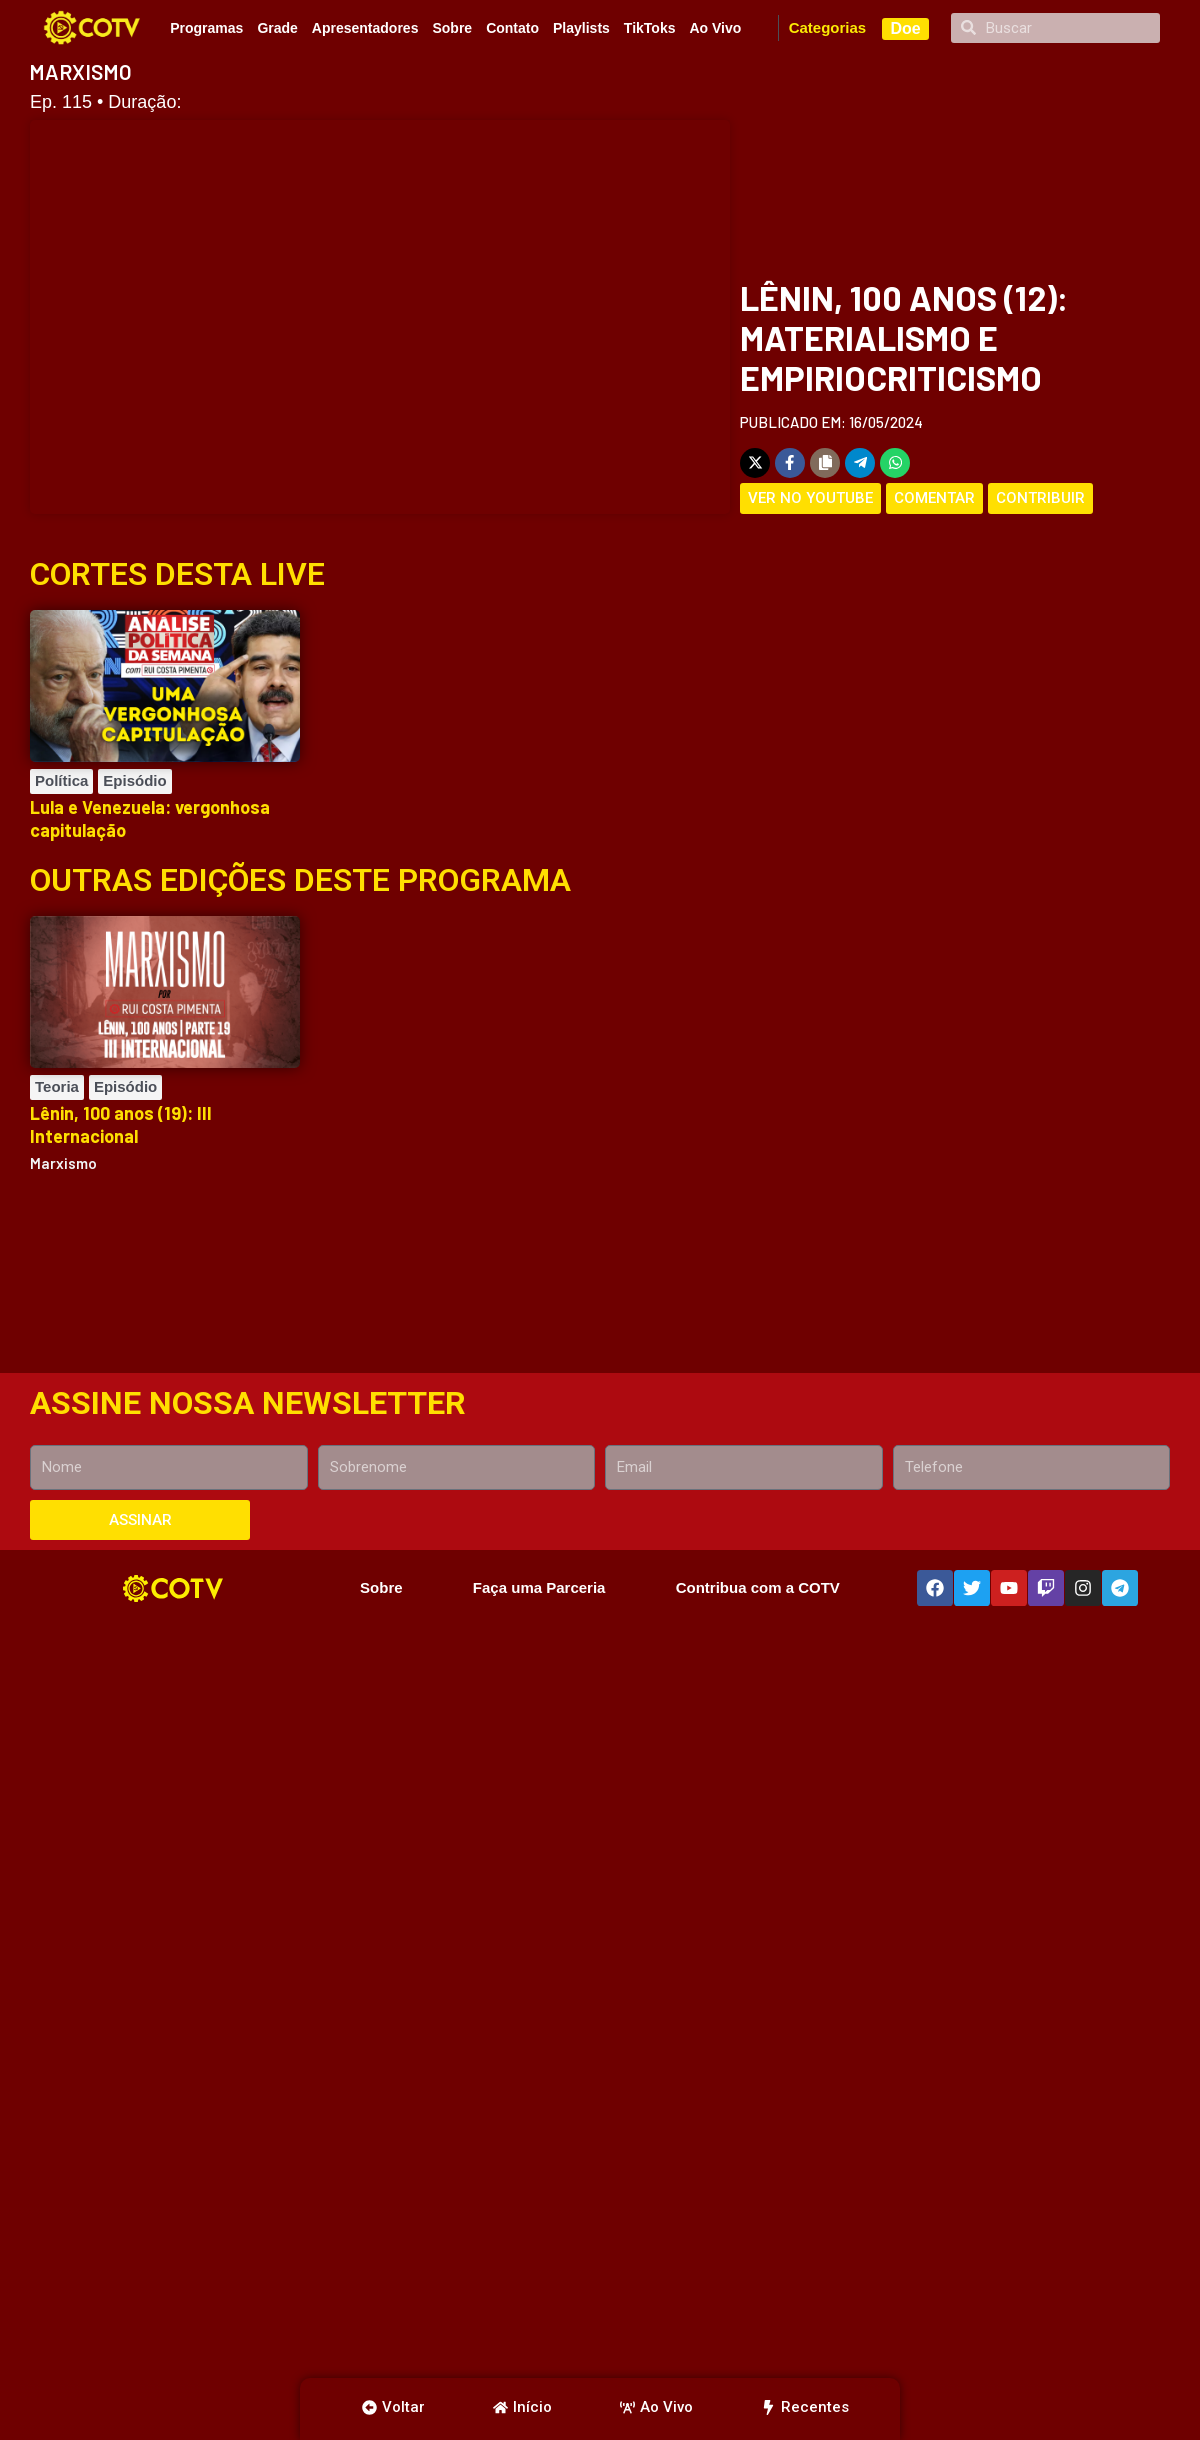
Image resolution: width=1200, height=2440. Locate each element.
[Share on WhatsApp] (895, 463)
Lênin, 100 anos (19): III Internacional (121, 1124)
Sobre (452, 28)
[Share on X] (755, 463)
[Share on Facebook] (790, 463)
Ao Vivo (715, 28)
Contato (512, 28)
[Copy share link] (825, 463)
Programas (206, 28)
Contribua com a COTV (758, 1587)
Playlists (581, 28)
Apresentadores (365, 28)
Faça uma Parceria (539, 1587)
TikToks (650, 28)
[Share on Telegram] (860, 463)
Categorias (828, 27)
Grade (277, 28)
